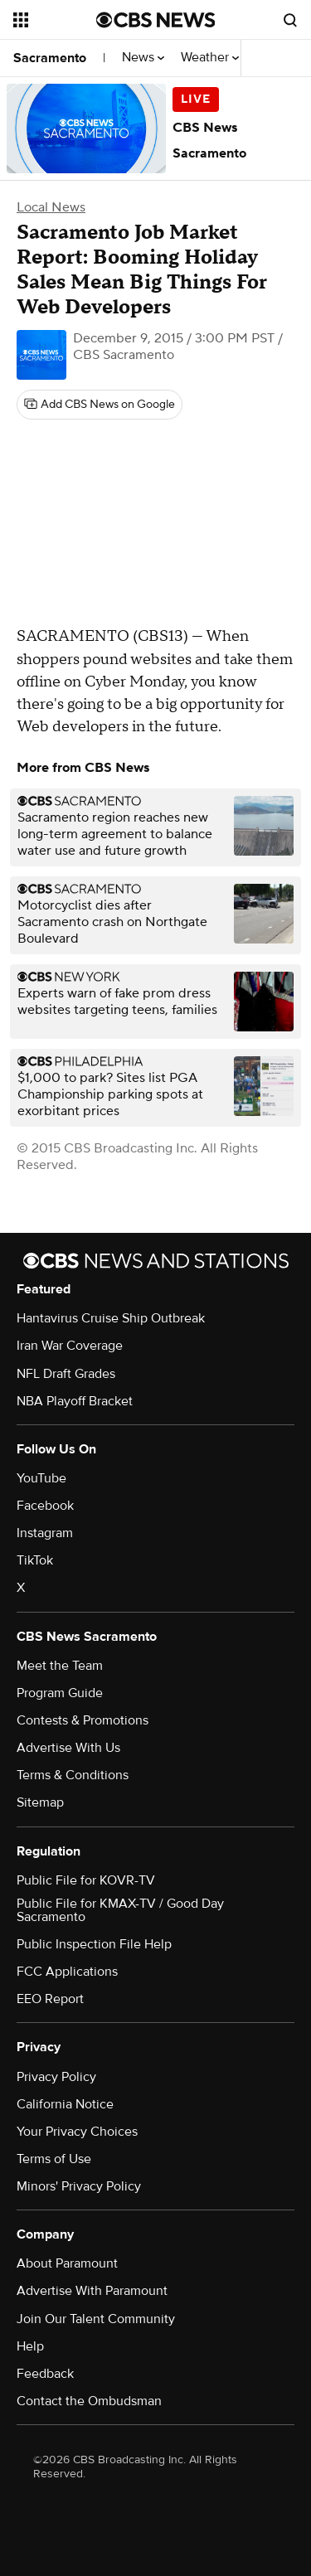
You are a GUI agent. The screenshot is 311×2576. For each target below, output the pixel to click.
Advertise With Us (68, 1747)
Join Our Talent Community (96, 2319)
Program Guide (60, 1693)
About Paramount (67, 2263)
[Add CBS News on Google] (99, 405)
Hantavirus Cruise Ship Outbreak (111, 1318)
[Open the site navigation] (54, 19)
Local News (51, 207)
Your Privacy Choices (77, 2131)
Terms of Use (54, 2159)
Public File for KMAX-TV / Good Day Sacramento (120, 1910)
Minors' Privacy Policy (79, 2186)
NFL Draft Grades (66, 1373)
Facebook (45, 1505)
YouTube (41, 1478)
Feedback (45, 2373)
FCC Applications (67, 1971)
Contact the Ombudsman (89, 2401)
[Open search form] (290, 19)
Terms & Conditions (73, 1775)
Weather (210, 57)
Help (30, 2346)
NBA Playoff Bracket (75, 1401)
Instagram (45, 1533)
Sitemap (40, 1802)
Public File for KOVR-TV (86, 1880)
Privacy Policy (56, 2077)
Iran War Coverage (70, 1345)
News (143, 57)
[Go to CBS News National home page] (156, 20)
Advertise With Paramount (92, 2290)
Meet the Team (60, 1665)
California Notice (65, 2104)
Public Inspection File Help (94, 1944)
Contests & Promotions (82, 1720)
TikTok (35, 1560)
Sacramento (49, 58)
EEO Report (50, 1999)
